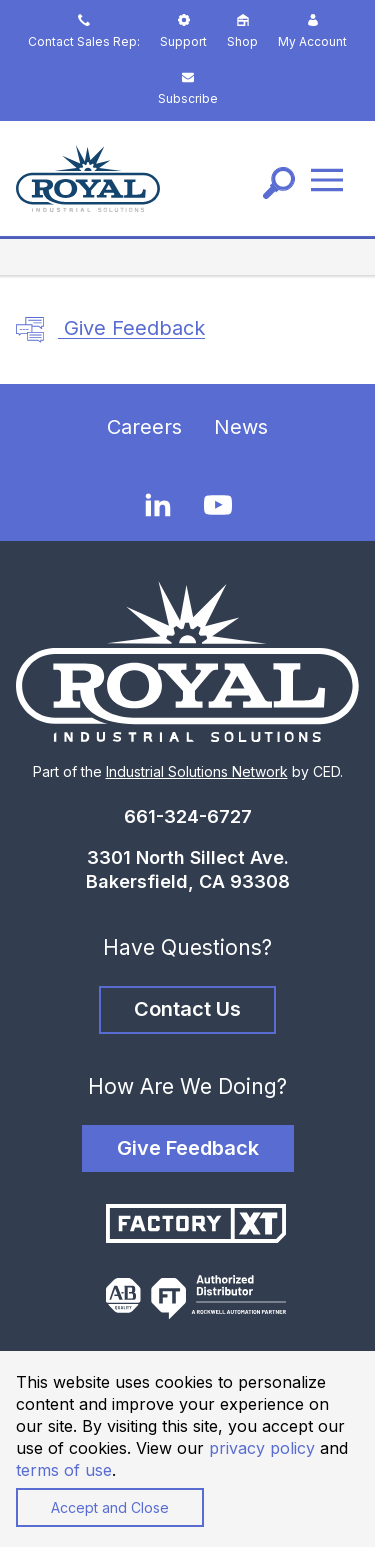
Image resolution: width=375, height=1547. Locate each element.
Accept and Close (110, 1507)
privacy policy (262, 1448)
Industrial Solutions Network (197, 771)
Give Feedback (110, 330)
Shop (242, 31)
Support (183, 31)
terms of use (64, 1470)
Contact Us (187, 1009)
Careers (144, 427)
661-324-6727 (188, 816)
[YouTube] (218, 504)
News (241, 427)
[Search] (279, 183)
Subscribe (188, 88)
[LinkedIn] (158, 503)
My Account (312, 31)
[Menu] (327, 178)
